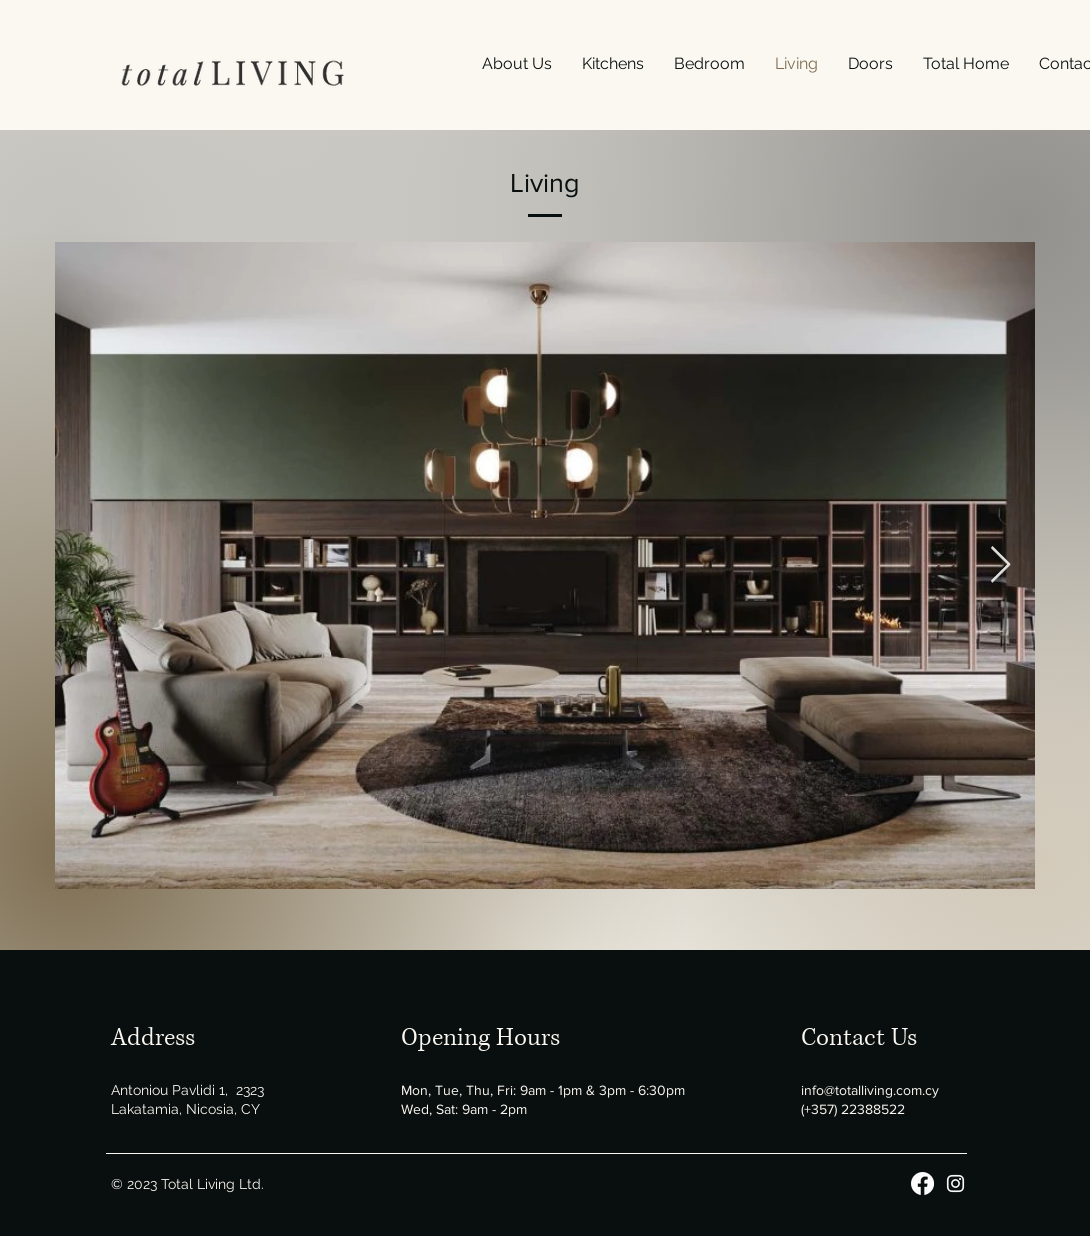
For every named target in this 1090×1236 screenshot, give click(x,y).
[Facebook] (922, 1183)
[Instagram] (955, 1183)
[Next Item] (1000, 565)
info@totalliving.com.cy (870, 1090)
